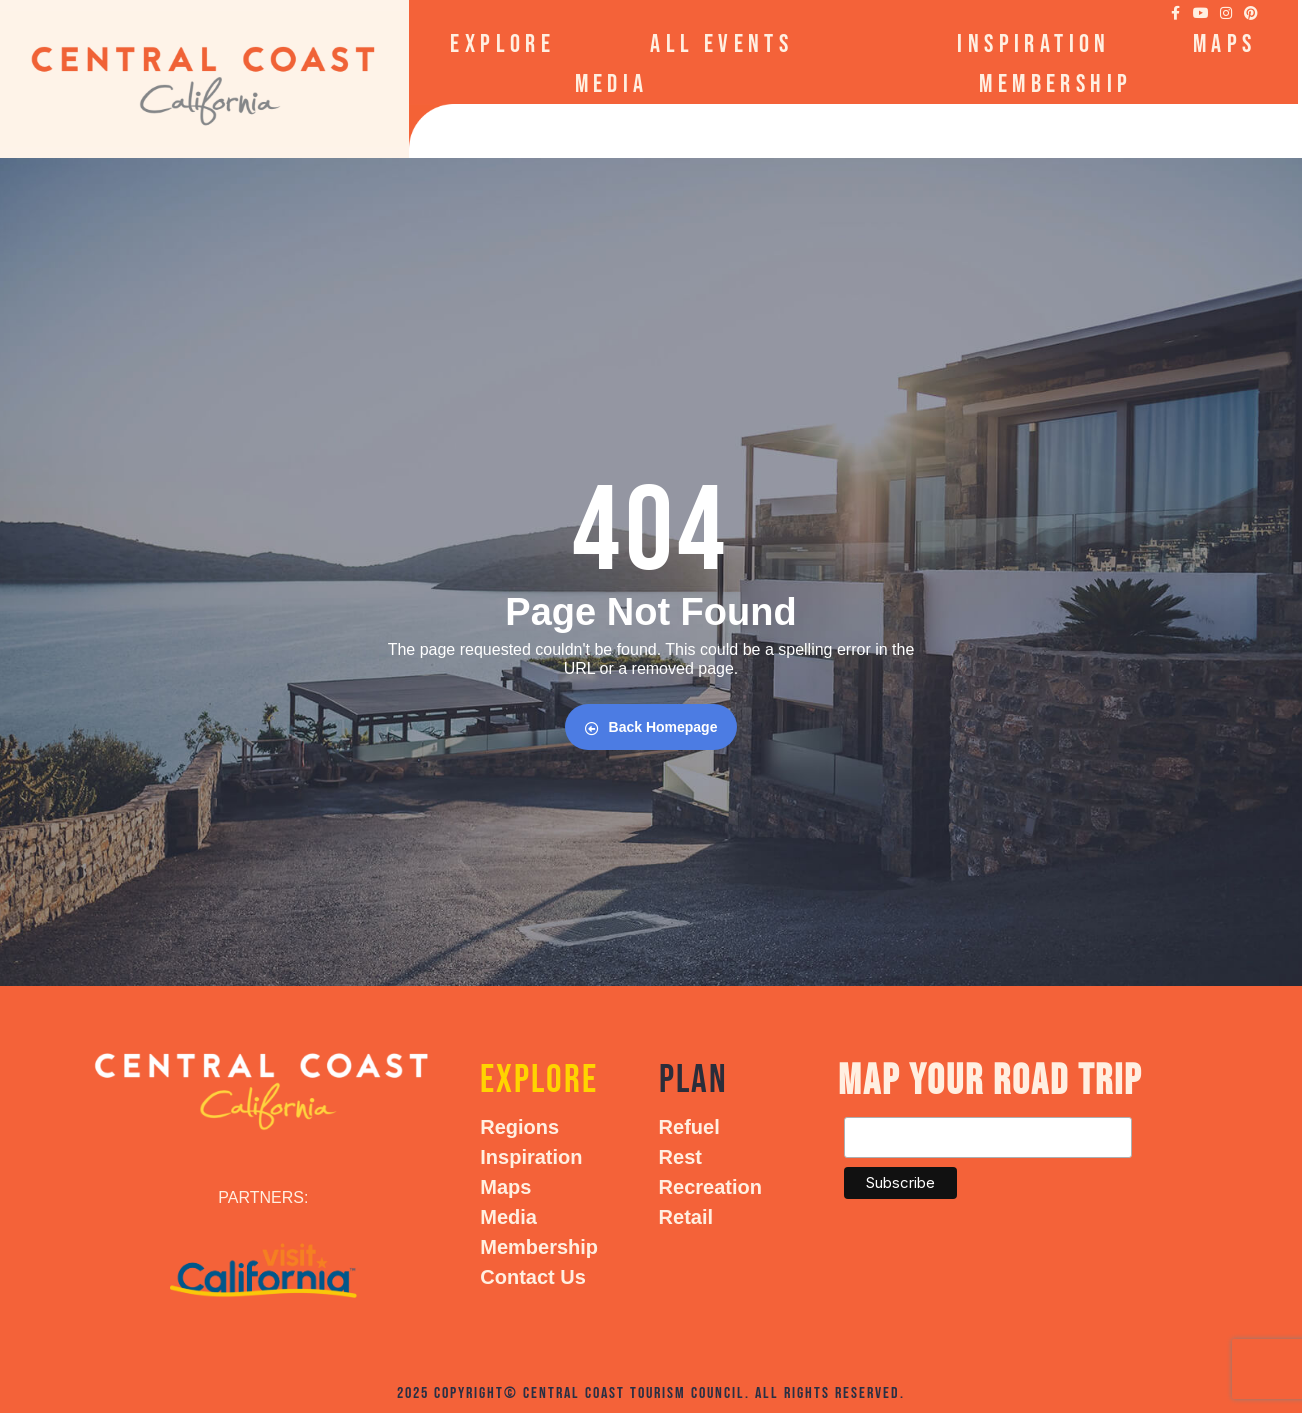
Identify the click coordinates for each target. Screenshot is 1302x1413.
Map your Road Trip (990, 1081)
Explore (509, 44)
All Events (721, 44)
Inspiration (1033, 44)
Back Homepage (651, 727)
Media (612, 84)
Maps (1225, 44)
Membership (1055, 84)
